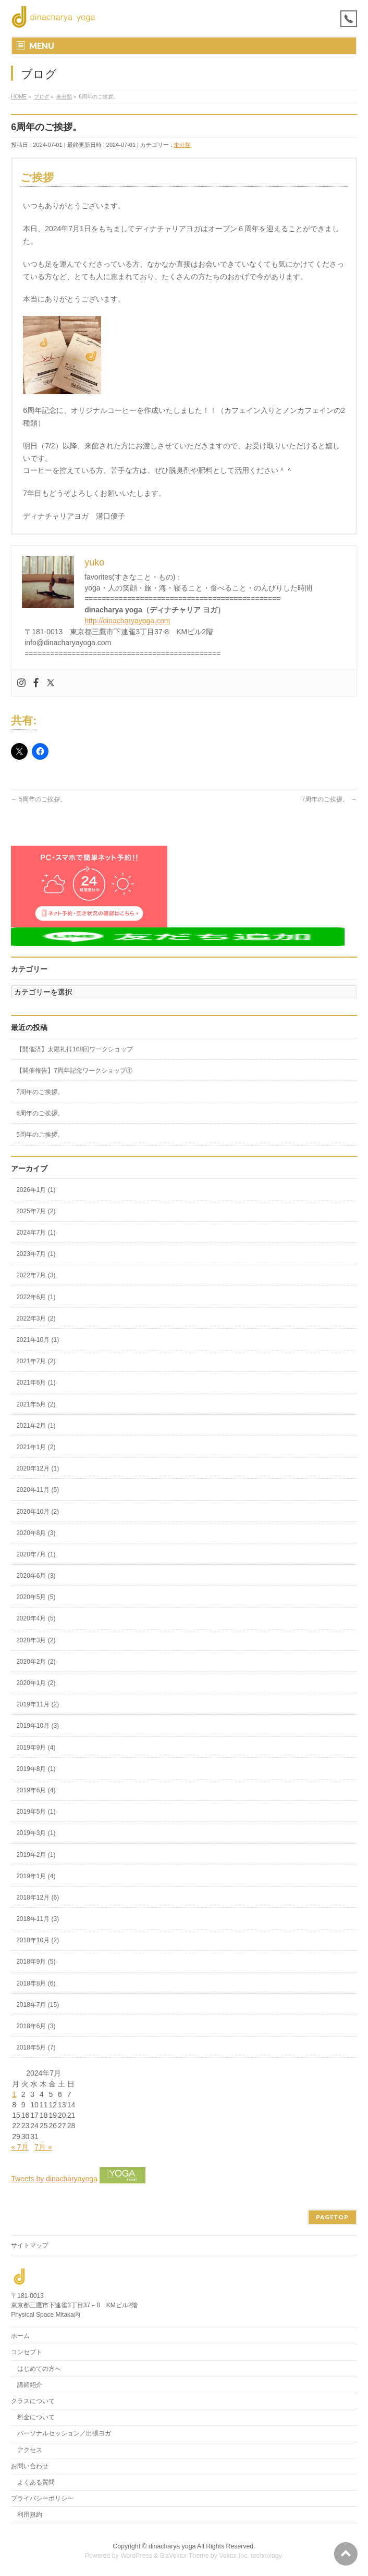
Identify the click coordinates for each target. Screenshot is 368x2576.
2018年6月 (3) (35, 2026)
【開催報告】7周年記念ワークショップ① (74, 1070)
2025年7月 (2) (35, 1211)
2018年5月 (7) (35, 2047)
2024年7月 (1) (35, 1232)
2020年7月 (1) (35, 1554)
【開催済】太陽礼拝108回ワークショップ (74, 1049)
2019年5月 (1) (35, 1811)
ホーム (20, 2336)
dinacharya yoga (172, 2546)
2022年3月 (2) (35, 1318)
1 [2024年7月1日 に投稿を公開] (14, 2094)
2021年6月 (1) (35, 1382)
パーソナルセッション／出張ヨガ (64, 2433)
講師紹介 (29, 2385)
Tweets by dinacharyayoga (54, 2179)
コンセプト (26, 2352)
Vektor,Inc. (234, 2555)
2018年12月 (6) (37, 1897)
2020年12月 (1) (37, 1468)
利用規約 (29, 2514)
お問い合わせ (29, 2466)
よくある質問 (36, 2482)
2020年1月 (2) (35, 1683)
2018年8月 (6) (35, 1983)
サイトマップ (29, 2245)
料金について (36, 2417)
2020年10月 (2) (37, 1511)
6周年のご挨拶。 (40, 1113)
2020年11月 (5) (37, 1489)
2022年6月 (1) (35, 1297)
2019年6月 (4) (35, 1790)
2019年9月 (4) (35, 1747)
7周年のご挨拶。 (329, 799)
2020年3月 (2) (35, 1640)
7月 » (43, 2147)
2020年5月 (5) (35, 1597)
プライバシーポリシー (42, 2498)
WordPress (136, 2555)
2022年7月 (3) (35, 1275)
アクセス (29, 2450)
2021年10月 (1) (37, 1339)
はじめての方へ (39, 2368)
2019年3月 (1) (35, 1833)
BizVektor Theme (184, 2555)
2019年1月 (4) (35, 1876)
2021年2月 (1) (35, 1425)
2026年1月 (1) (35, 1189)
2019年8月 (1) (35, 1769)
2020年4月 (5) (35, 1618)
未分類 (182, 145)
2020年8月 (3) (35, 1533)
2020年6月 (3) (35, 1575)
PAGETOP (332, 2217)
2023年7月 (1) (35, 1254)
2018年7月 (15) (37, 2004)
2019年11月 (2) (37, 1704)
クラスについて (33, 2401)
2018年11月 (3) (37, 1918)
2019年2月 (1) (35, 1854)
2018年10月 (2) (37, 1940)
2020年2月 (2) (35, 1661)
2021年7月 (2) (35, 1361)
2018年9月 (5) (35, 1961)
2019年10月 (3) (37, 1725)
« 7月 (19, 2147)
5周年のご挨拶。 (38, 799)
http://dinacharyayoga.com (127, 621)
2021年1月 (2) (35, 1447)
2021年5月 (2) (35, 1404)
